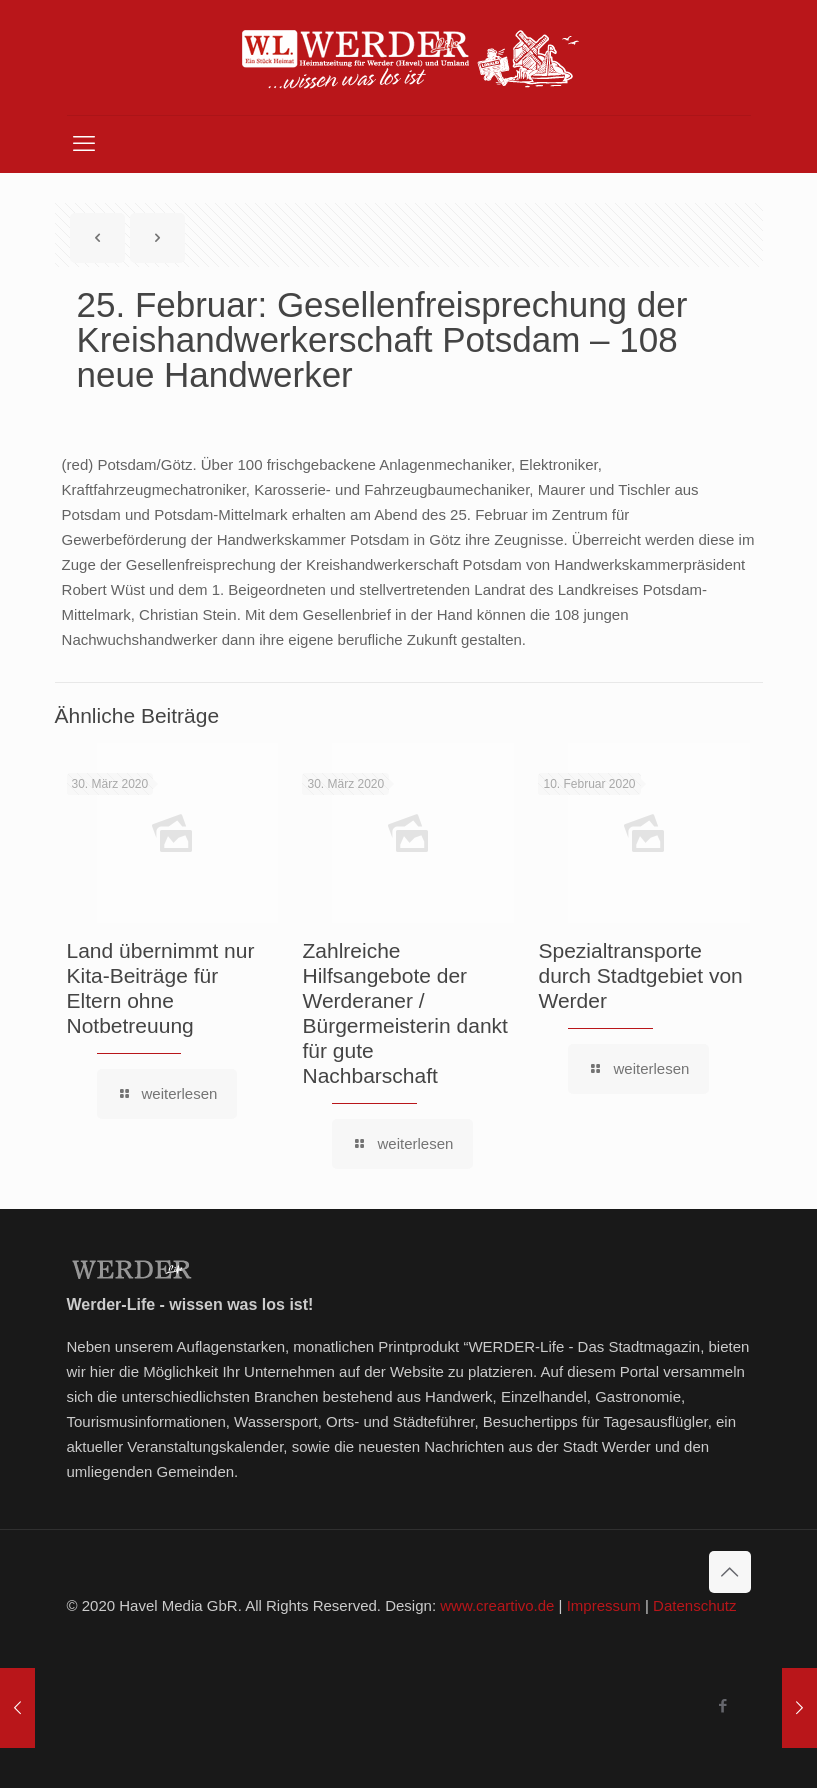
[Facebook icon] (723, 1705)
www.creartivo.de (497, 1605)
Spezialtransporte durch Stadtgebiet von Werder (640, 975)
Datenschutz (694, 1605)
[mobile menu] (84, 144)
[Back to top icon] (730, 1572)
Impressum (604, 1605)
